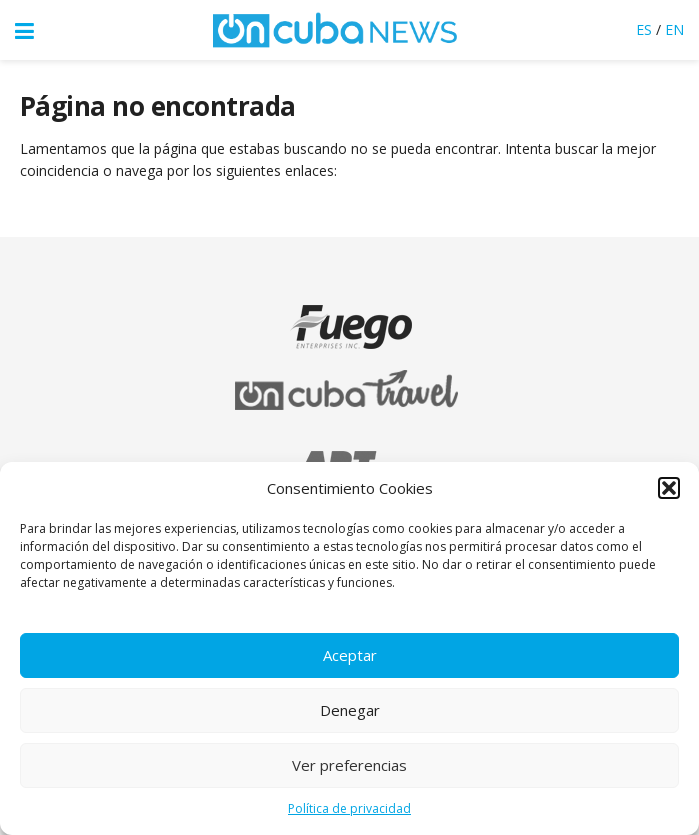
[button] (669, 488)
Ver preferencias (349, 765)
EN (674, 29)
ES (644, 29)
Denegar (350, 710)
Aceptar (350, 655)
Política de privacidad (349, 808)
